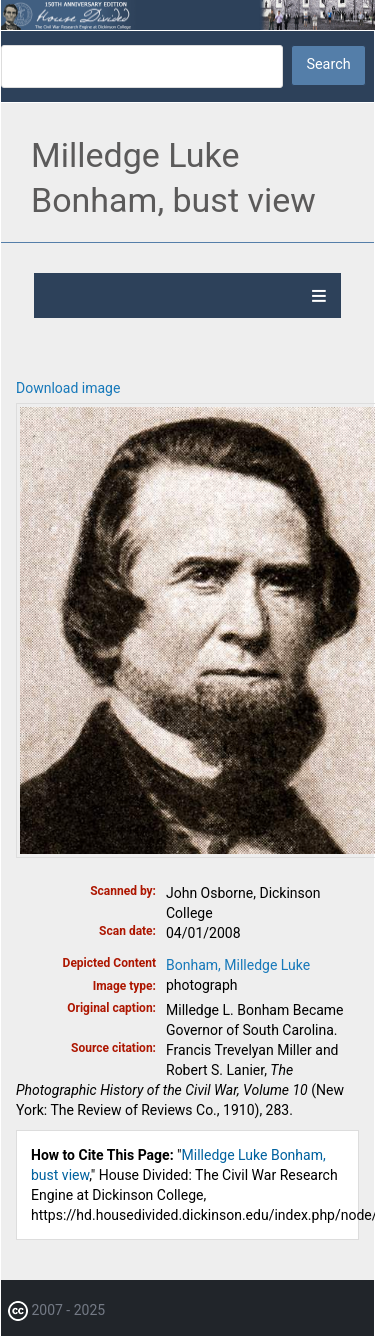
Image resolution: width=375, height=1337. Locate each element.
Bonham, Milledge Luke (238, 965)
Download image (68, 388)
